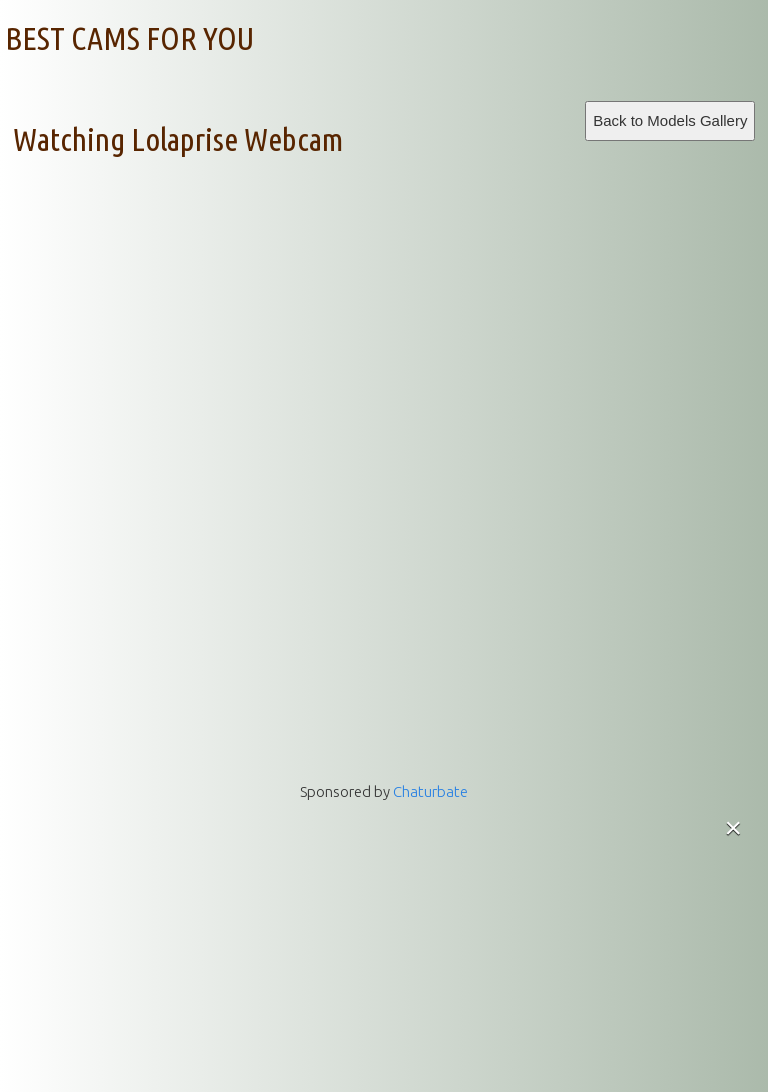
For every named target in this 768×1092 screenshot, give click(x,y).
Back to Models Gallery (670, 120)
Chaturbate (430, 791)
